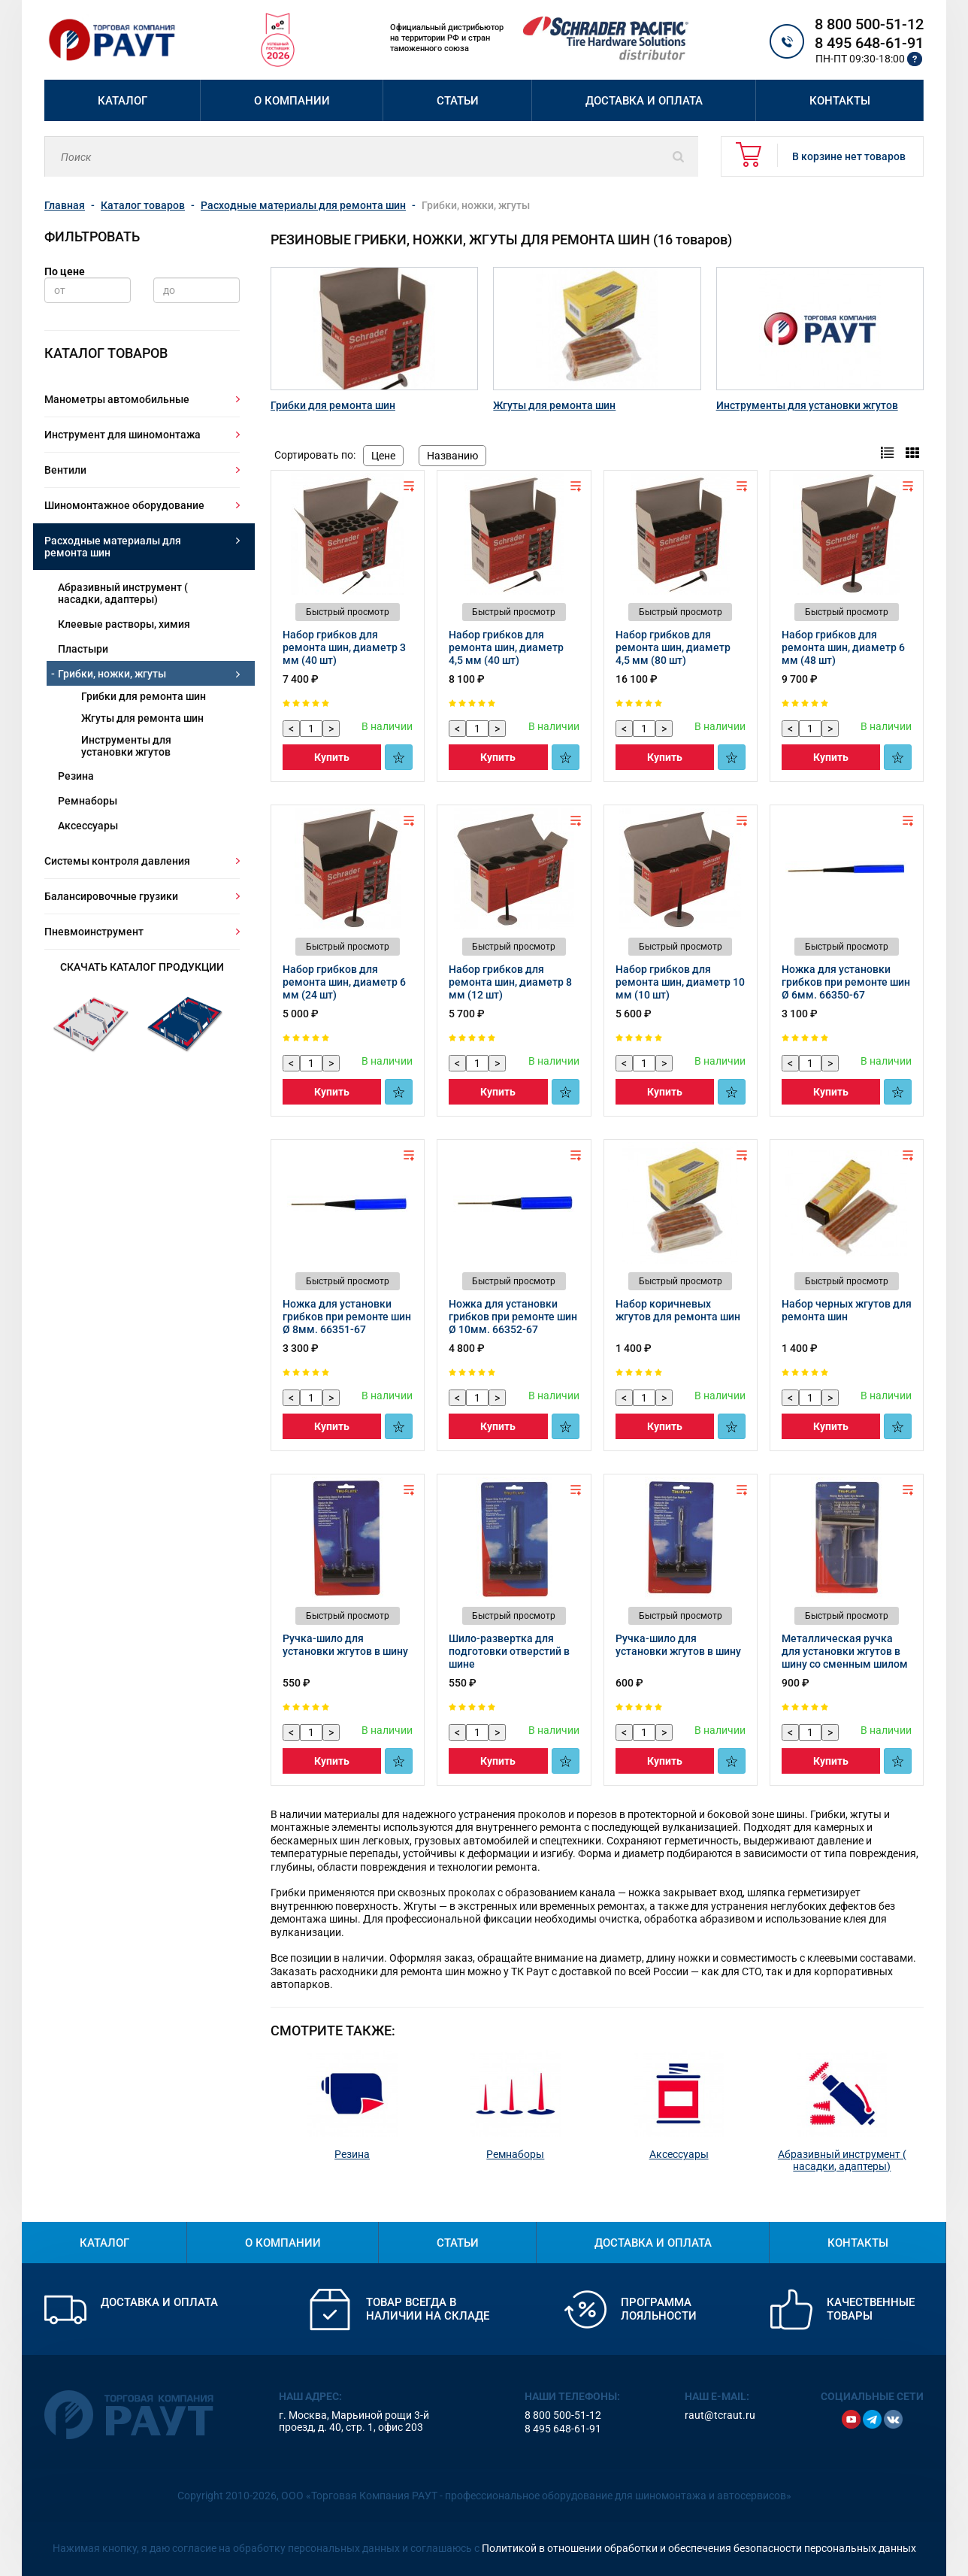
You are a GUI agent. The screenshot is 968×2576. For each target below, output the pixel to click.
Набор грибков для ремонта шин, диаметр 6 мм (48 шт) (843, 647)
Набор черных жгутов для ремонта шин (847, 1310)
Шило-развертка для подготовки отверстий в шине (509, 1651)
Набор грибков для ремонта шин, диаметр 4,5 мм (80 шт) (673, 647)
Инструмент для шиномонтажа (122, 435)
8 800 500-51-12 (869, 24)
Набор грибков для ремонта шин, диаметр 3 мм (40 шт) (344, 647)
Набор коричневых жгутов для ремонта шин (678, 1310)
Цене (383, 456)
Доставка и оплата (644, 101)
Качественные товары (871, 2309)
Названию (452, 456)
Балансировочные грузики (111, 896)
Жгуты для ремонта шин (142, 718)
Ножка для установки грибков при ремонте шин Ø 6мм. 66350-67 (846, 982)
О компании (292, 101)
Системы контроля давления (117, 861)
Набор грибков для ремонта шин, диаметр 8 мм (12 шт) (510, 982)
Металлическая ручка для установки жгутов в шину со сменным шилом (845, 1651)
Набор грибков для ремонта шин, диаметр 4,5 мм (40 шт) (506, 647)
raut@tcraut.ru (720, 2415)
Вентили (65, 470)
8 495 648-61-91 (869, 43)
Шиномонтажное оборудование (124, 505)
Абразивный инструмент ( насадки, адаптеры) (123, 593)
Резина (76, 776)
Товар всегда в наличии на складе (427, 2309)
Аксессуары (88, 826)
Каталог (122, 101)
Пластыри (83, 649)
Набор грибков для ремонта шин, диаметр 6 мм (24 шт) (344, 982)
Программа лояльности (659, 2309)
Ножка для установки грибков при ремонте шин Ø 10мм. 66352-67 (513, 1316)
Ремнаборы (87, 801)
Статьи (458, 101)
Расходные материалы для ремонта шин (112, 547)
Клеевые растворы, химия (124, 624)
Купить (331, 757)
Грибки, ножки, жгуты (112, 674)
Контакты (839, 101)
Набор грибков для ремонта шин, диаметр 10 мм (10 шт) (680, 982)
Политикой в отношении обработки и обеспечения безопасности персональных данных (699, 2548)
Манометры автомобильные (116, 399)
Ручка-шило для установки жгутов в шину (345, 1644)
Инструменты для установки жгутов (126, 746)
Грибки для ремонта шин (143, 696)
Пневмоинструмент (94, 932)
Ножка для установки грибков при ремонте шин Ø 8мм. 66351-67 (347, 1316)
